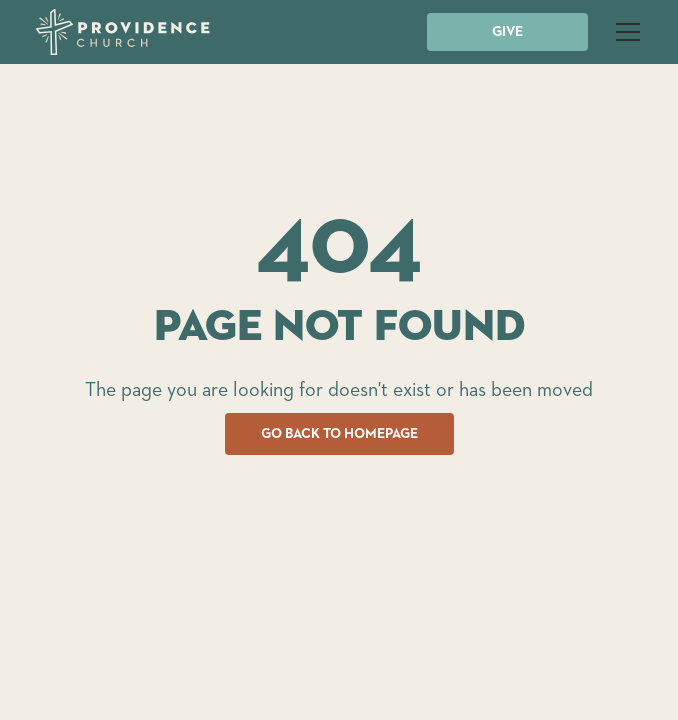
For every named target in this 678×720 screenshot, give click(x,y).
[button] (624, 32)
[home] (122, 32)
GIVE (507, 32)
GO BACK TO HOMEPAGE (339, 434)
